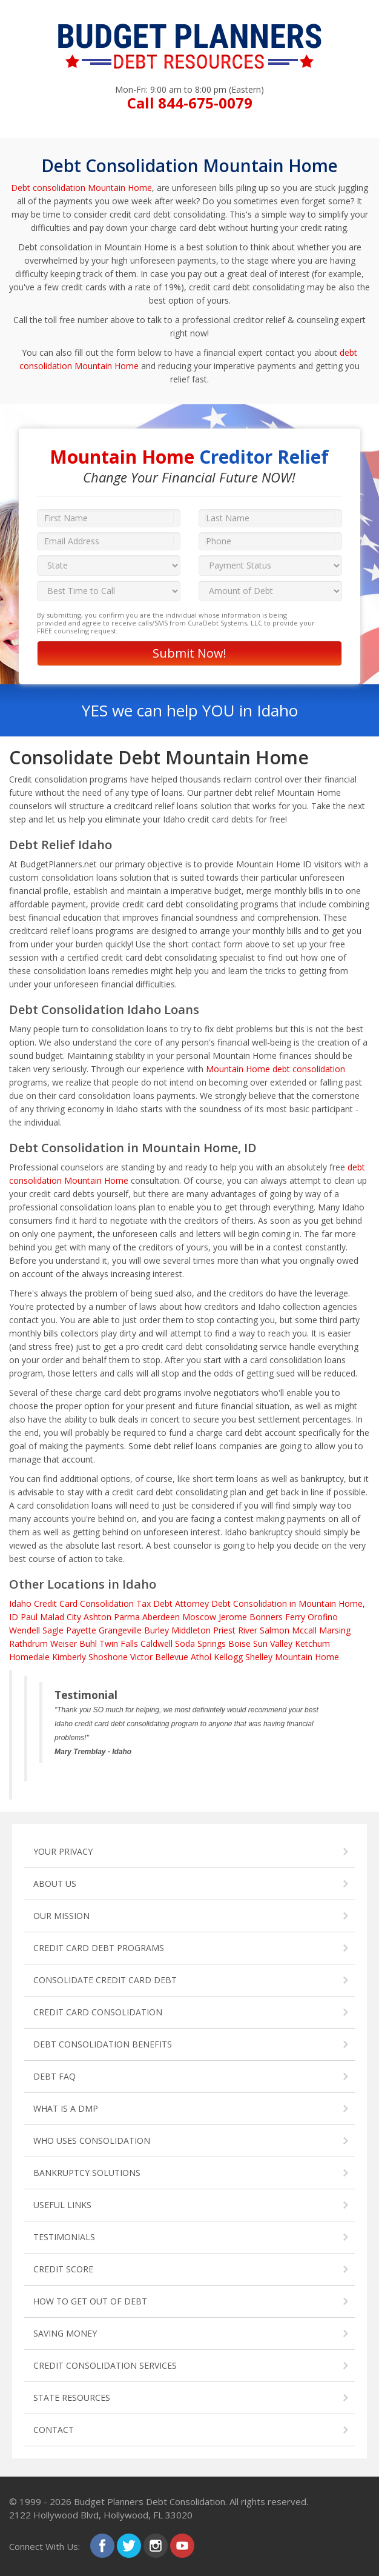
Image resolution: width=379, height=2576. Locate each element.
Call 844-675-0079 (189, 103)
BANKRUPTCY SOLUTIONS (86, 2172)
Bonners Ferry (277, 1617)
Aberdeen (161, 1617)
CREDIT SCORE (63, 2269)
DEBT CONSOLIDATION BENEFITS (102, 2044)
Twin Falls (118, 1643)
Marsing (335, 1630)
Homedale (29, 1657)
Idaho (20, 1603)
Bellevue (171, 1657)
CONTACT (53, 2429)
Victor (141, 1657)
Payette (81, 1630)
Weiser (63, 1643)
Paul (29, 1617)
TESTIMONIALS (64, 2237)
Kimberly (69, 1657)
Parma (127, 1617)
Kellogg (228, 1657)
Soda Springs (200, 1643)
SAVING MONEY (65, 2333)
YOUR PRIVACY (63, 1851)
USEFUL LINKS (62, 2205)
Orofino (323, 1617)
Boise (239, 1643)
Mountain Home (307, 1657)
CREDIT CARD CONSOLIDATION (97, 2012)
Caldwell (156, 1643)
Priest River (235, 1630)
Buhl (88, 1643)
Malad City (60, 1617)
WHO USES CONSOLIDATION (91, 2140)
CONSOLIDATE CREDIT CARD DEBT (105, 1980)
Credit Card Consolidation (84, 1603)
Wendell (24, 1630)
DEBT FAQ (54, 2076)
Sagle (53, 1630)
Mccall (304, 1630)
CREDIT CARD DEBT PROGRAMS (98, 1948)
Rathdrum (28, 1643)
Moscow (199, 1617)
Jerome (233, 1617)
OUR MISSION (61, 1915)
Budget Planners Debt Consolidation (149, 2501)
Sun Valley (272, 1643)
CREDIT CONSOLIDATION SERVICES (105, 2365)
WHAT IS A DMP (65, 2108)
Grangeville (120, 1630)
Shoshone (108, 1657)
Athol (201, 1657)
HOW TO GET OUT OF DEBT (90, 2301)
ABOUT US (54, 1883)
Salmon (274, 1630)
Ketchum (312, 1643)
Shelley (258, 1657)
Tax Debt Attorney (172, 1603)
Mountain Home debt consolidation (275, 1069)
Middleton (191, 1630)
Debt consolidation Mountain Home (81, 187)
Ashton (97, 1617)
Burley (156, 1630)
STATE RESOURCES (71, 2397)
